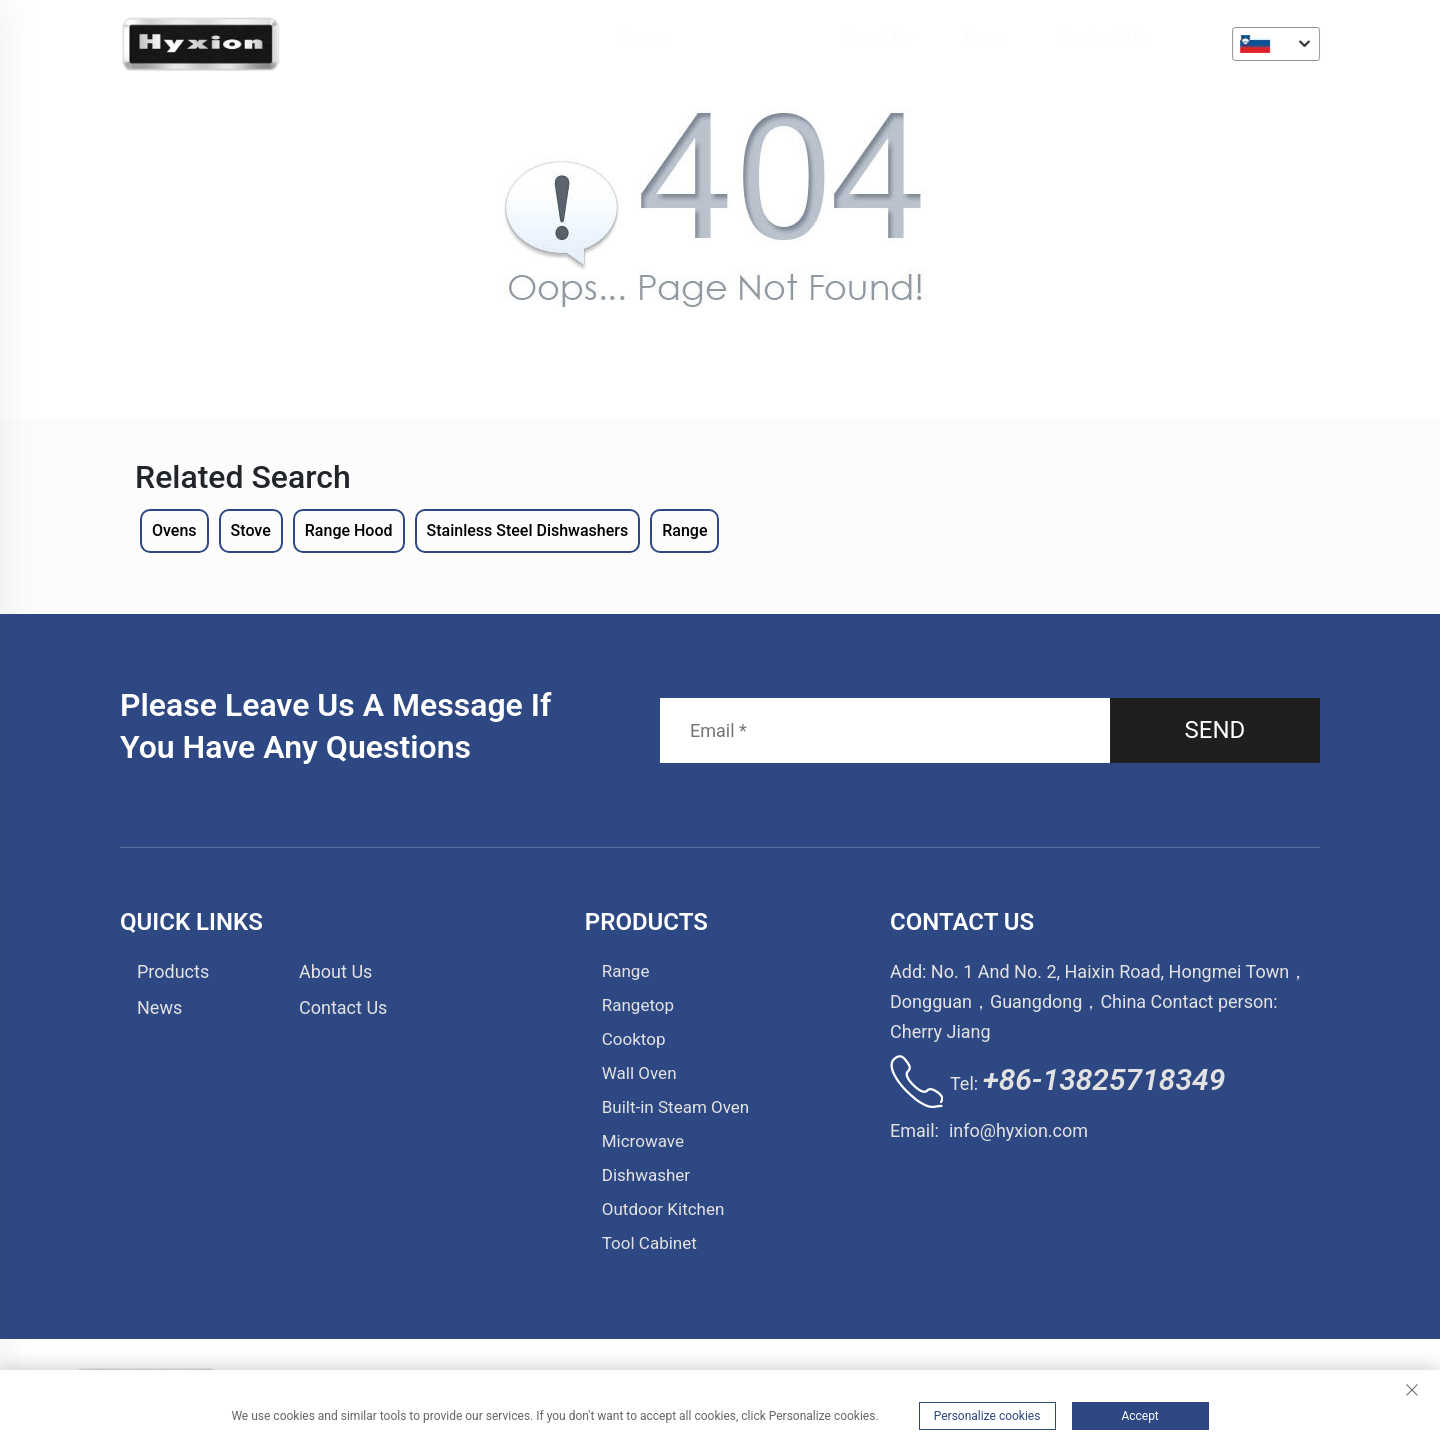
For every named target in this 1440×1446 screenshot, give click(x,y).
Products (755, 35)
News (986, 35)
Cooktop (634, 1039)
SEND (1215, 730)
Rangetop (638, 1005)
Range (626, 971)
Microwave (643, 1141)
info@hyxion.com (1018, 1130)
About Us (877, 35)
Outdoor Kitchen (663, 1209)
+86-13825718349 (1104, 1079)
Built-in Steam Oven (676, 1107)
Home (644, 35)
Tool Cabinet (649, 1243)
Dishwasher (646, 1175)
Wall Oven (639, 1073)
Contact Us (1104, 35)
